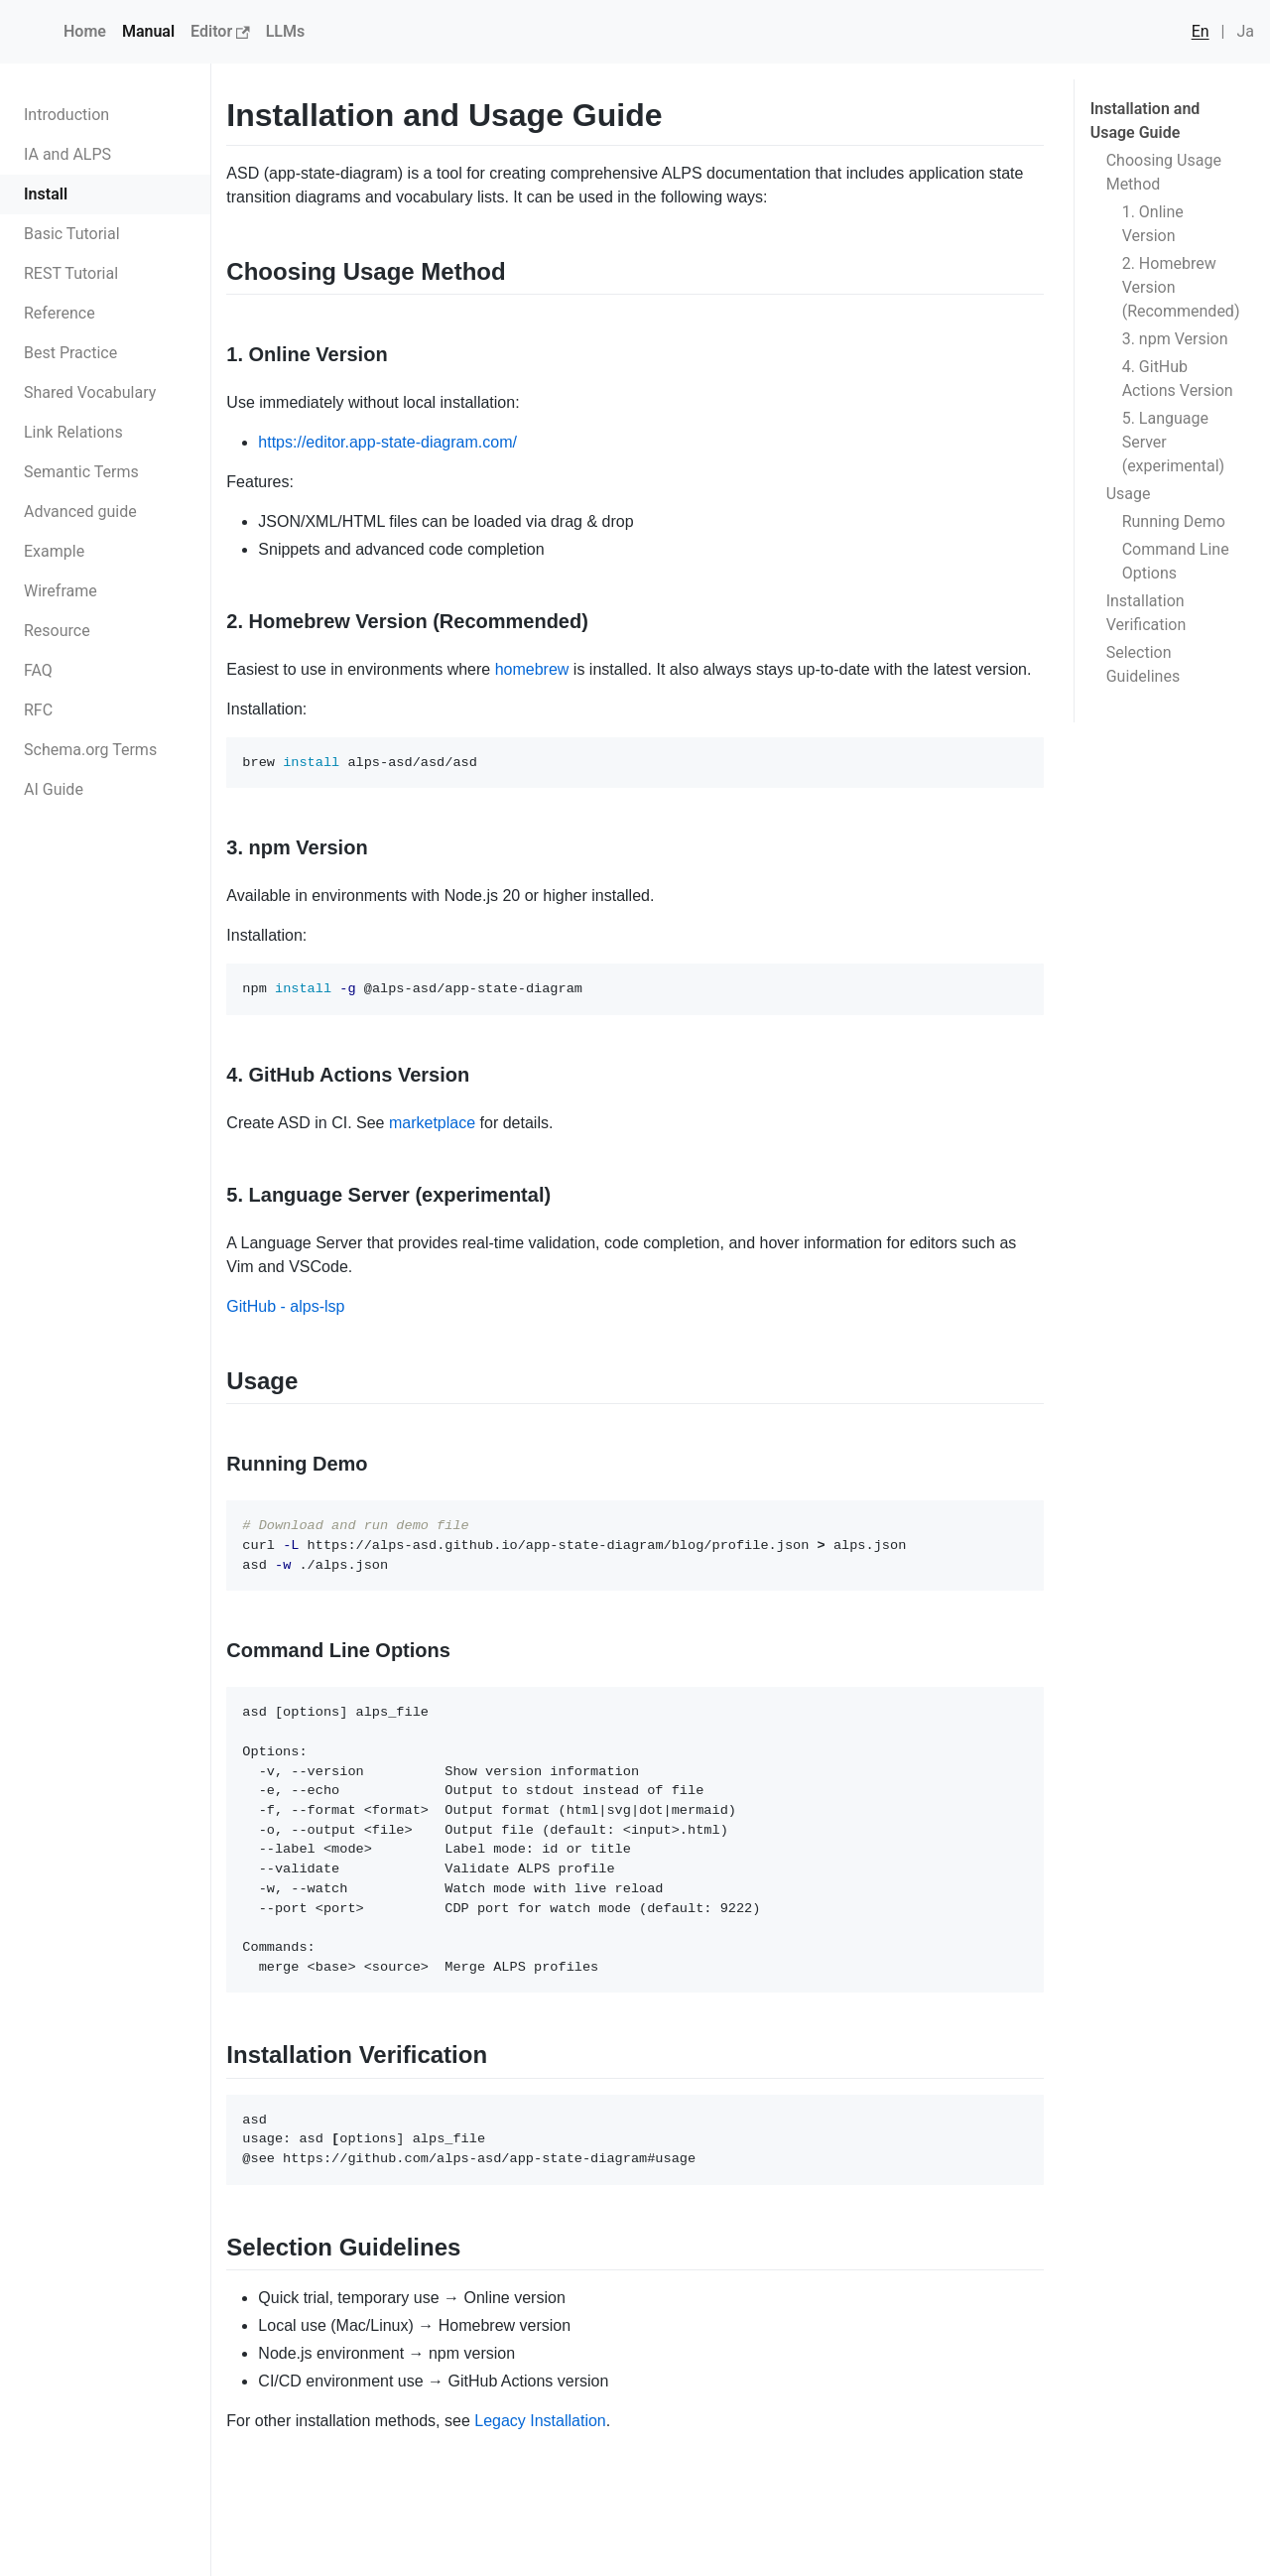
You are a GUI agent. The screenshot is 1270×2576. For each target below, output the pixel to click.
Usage (1128, 493)
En (1200, 31)
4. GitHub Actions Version (1177, 378)
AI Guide (53, 789)
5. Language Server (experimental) (1173, 442)
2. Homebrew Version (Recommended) (1181, 287)
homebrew (532, 669)
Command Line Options (1175, 561)
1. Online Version (1153, 223)
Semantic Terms (81, 471)
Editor (220, 31)
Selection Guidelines (1143, 664)
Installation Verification (1146, 612)
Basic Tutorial (72, 233)
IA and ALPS (67, 154)
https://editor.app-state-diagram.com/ (387, 442)
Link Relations (73, 432)
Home (85, 31)
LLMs (286, 31)
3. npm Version (1175, 338)
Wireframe (60, 590)
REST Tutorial (71, 273)
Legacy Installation (540, 2420)
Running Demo (1173, 521)
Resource (57, 630)
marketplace (432, 1122)
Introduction (66, 114)
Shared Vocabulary (90, 392)
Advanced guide (80, 511)
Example (54, 551)
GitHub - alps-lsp (285, 1306)
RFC (38, 710)
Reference (59, 313)
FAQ (38, 670)
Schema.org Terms (90, 749)
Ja (1245, 31)
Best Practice (70, 352)
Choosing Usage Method (1163, 172)
